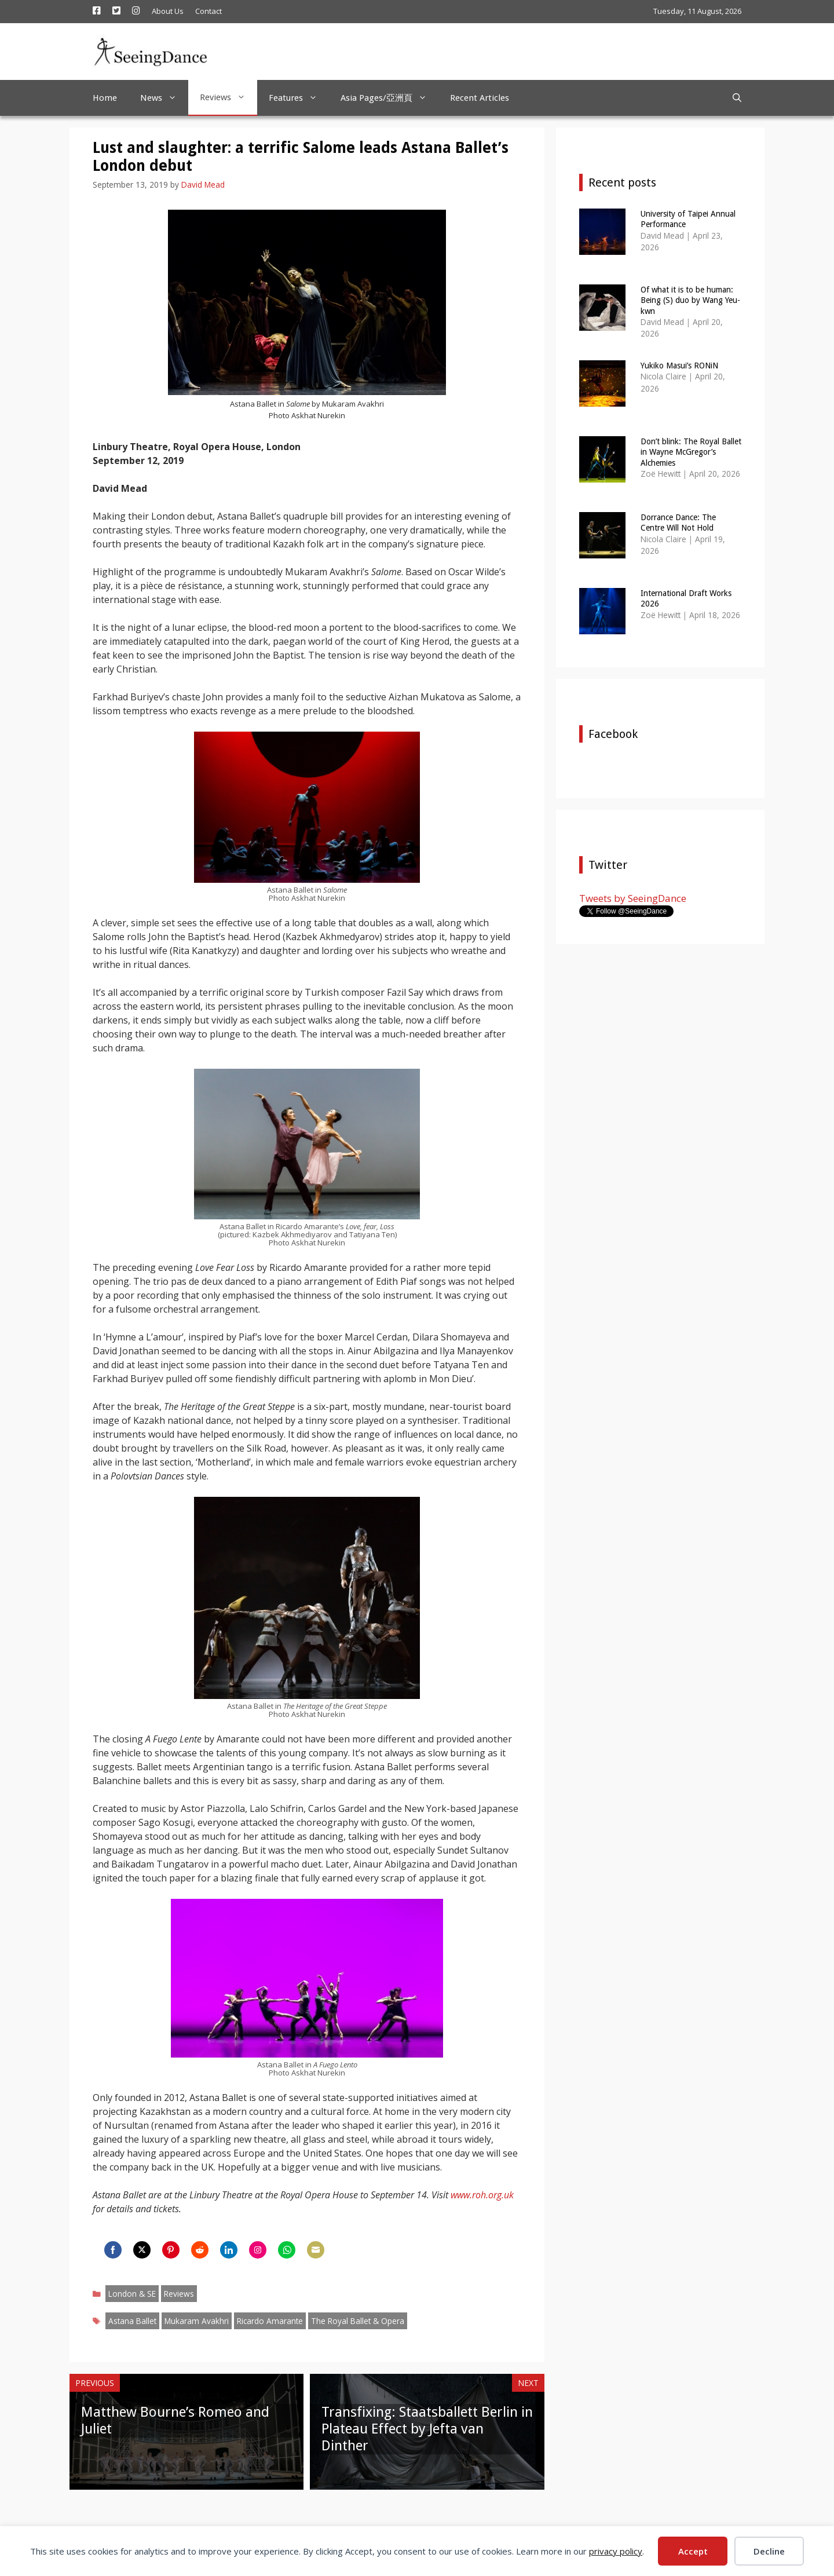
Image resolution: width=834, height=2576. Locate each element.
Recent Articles (479, 98)
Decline (769, 2551)
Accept (693, 2551)
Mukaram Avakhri (196, 2320)
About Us (168, 11)
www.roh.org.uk (482, 2194)
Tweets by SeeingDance (632, 898)
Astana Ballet (132, 2320)
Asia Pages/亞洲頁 (389, 98)
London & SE (132, 2293)
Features (299, 98)
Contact (208, 11)
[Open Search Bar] (737, 98)
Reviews (228, 97)
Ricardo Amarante (270, 2320)
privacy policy (615, 2551)
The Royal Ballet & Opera (357, 2320)
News (164, 98)
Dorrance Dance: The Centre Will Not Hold (678, 522)
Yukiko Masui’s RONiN (679, 365)
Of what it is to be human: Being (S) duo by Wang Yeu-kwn (690, 300)
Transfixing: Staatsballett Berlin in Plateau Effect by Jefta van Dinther (427, 2429)
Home (105, 98)
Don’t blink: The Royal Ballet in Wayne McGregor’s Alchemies (691, 452)
